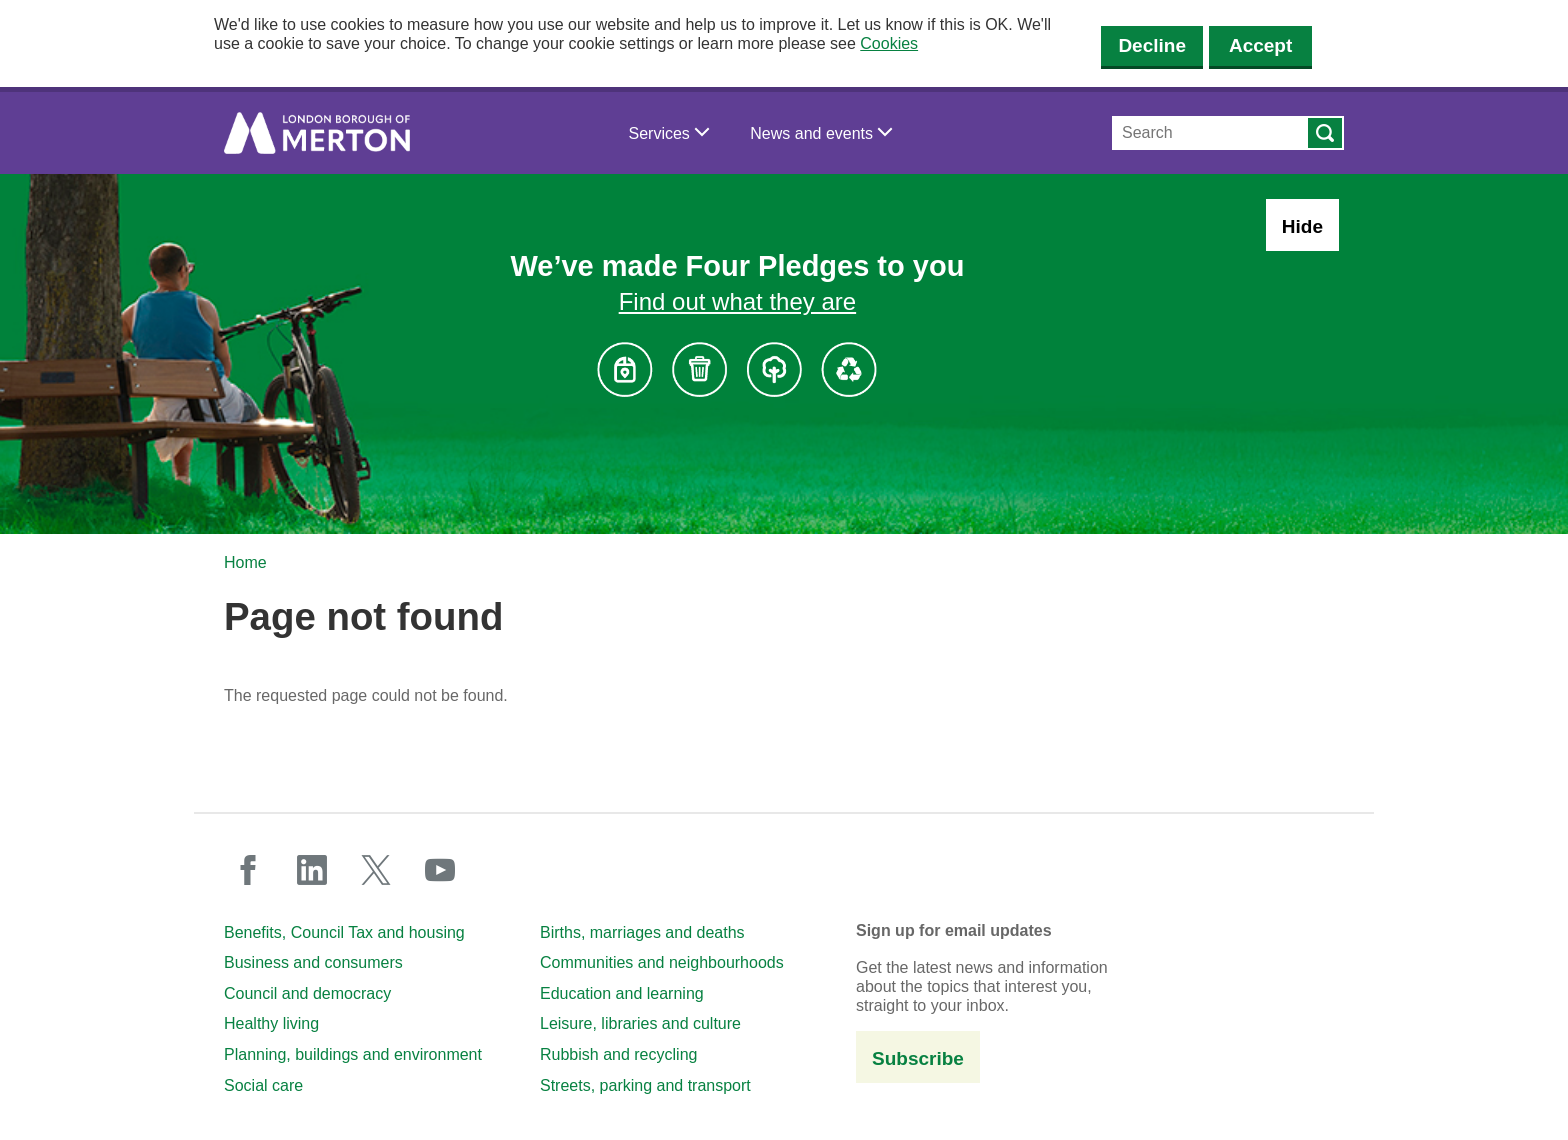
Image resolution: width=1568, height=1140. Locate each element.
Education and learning (622, 993)
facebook (248, 870)
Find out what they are (737, 301)
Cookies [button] (889, 43)
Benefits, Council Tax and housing (344, 932)
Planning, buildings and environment (353, 1054)
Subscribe (918, 1058)
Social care (263, 1085)
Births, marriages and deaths (642, 932)
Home (245, 562)
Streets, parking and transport (645, 1085)
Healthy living (271, 1023)
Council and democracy (307, 993)
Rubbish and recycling (618, 1054)
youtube (440, 870)
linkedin (312, 870)
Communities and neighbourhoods (662, 962)
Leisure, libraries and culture (640, 1023)
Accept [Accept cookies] (1260, 45)
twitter (376, 870)
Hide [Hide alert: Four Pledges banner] (1302, 226)
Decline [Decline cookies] (1152, 45)
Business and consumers (313, 962)
